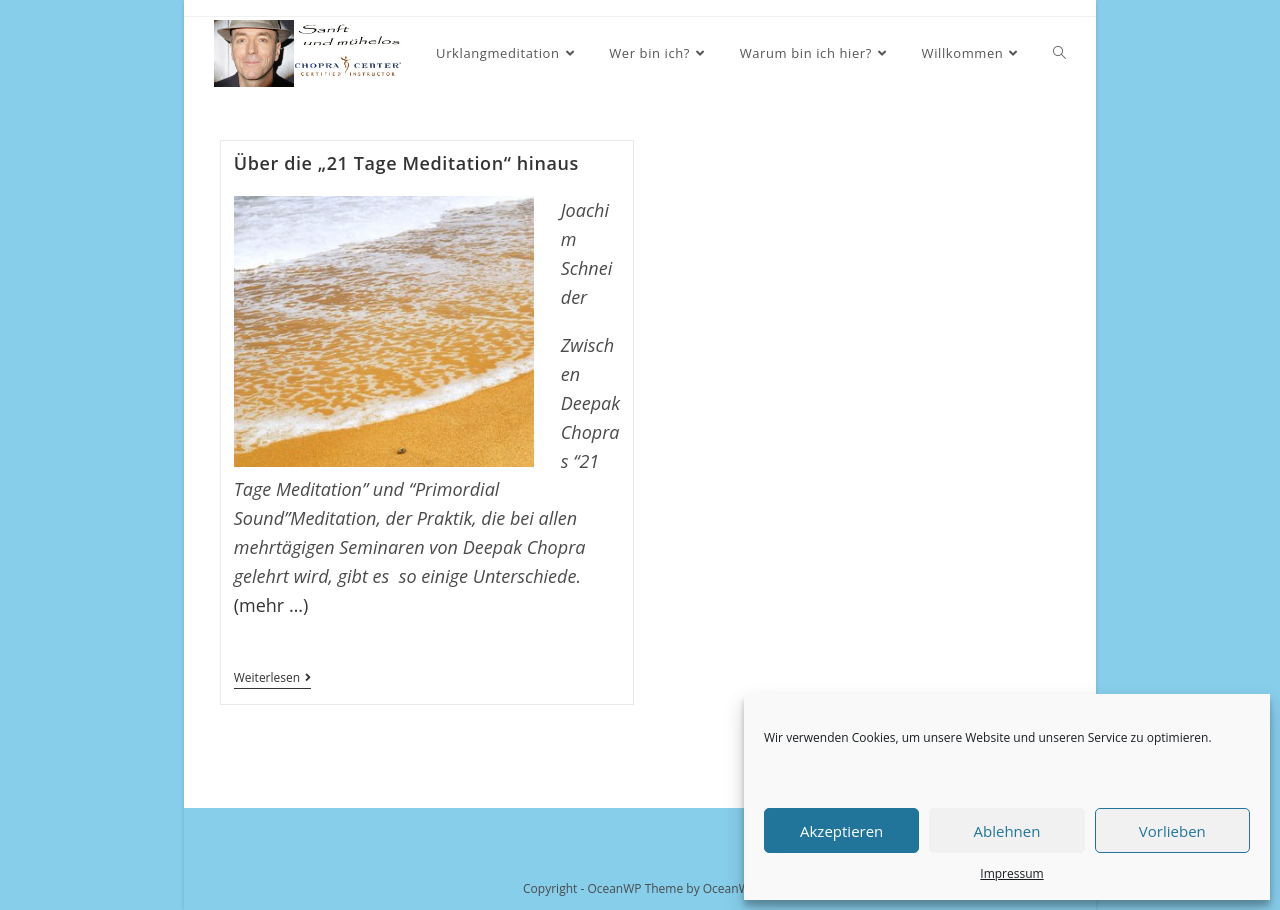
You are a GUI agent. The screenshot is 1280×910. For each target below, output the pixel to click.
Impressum (1011, 873)
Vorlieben (1172, 831)
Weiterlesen (272, 679)
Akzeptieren (841, 831)
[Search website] (1059, 53)
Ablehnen (1007, 831)
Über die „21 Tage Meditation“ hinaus (406, 163)
